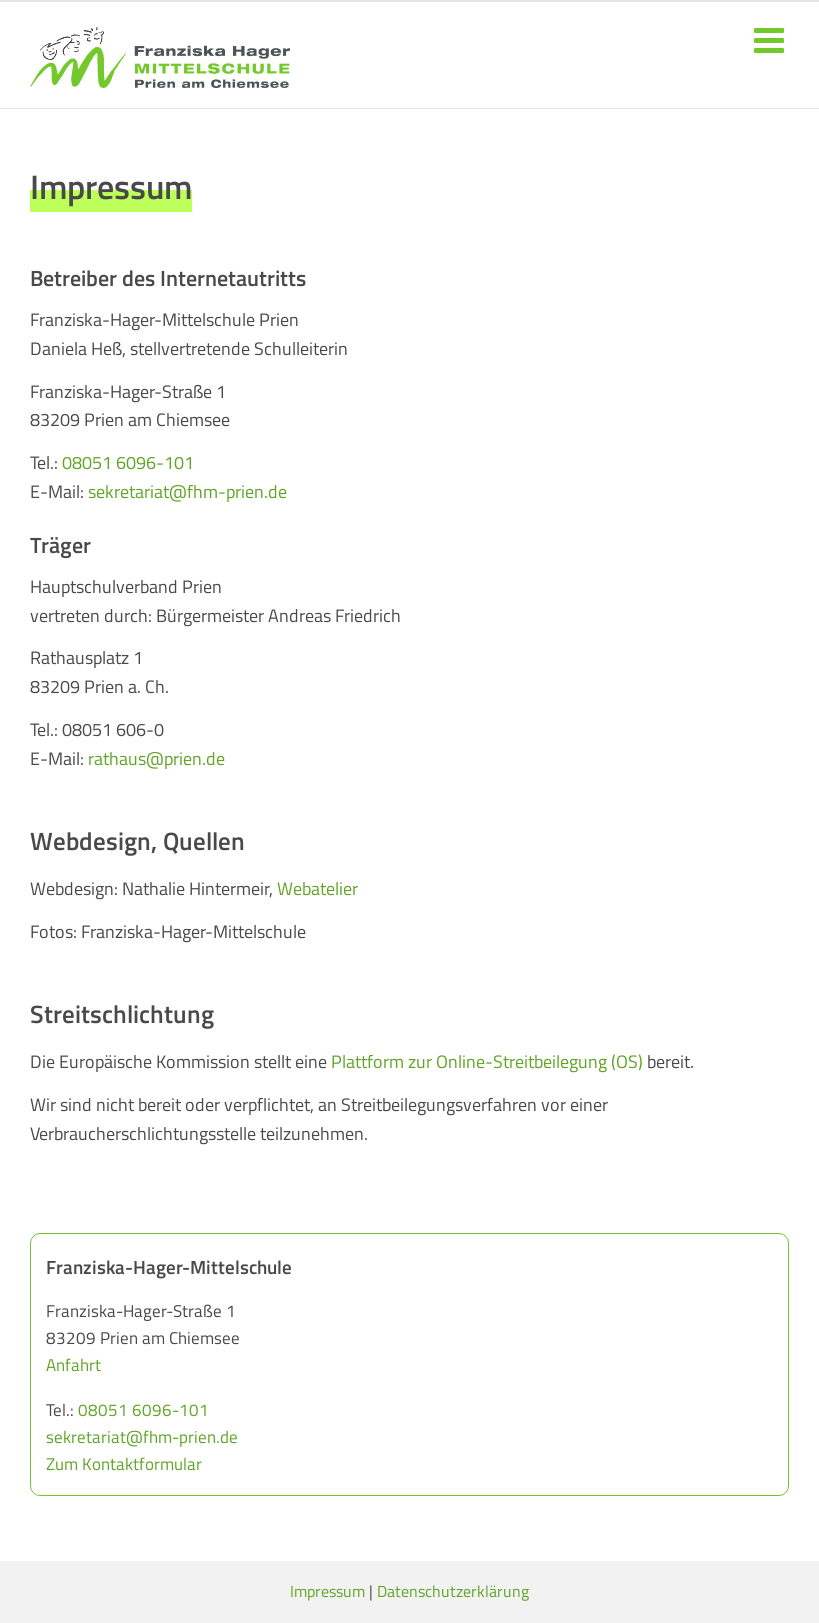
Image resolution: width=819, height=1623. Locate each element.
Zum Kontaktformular (124, 1464)
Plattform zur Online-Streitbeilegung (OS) (487, 1061)
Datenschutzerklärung (453, 1591)
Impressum (327, 1591)
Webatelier (317, 888)
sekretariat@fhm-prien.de (185, 491)
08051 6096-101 (128, 462)
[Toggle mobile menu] (771, 39)
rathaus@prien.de (156, 758)
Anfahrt (73, 1365)
